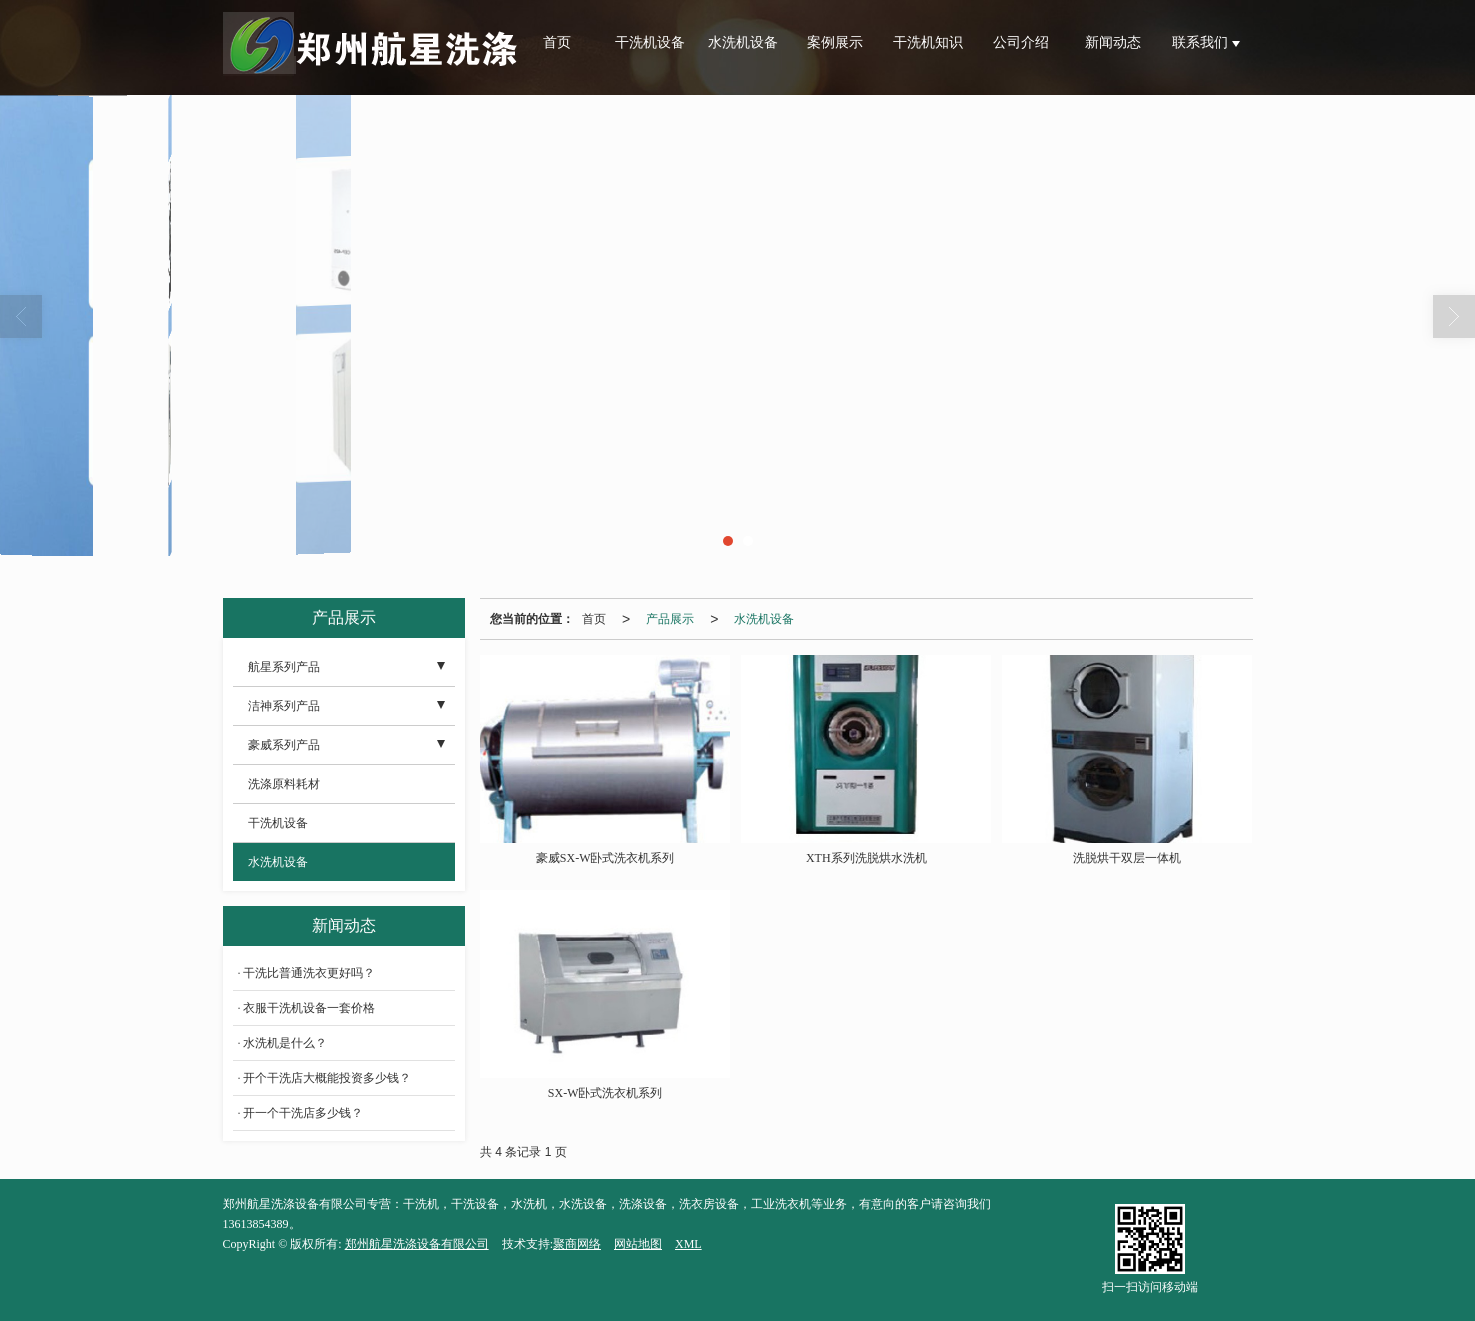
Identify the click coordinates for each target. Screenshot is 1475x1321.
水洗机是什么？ (285, 1043)
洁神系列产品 (284, 706)
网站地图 (638, 1244)
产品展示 (670, 619)
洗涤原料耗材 (284, 784)
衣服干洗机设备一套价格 (309, 1008)
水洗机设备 (743, 42)
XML (688, 1244)
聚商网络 (577, 1244)
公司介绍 (1021, 42)
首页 (557, 42)
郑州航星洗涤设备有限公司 (417, 1244)
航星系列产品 (284, 667)
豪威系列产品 (284, 745)
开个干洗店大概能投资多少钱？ (327, 1078)
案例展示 (835, 42)
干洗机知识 (928, 42)
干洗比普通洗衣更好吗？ (309, 973)
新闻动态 (1113, 42)
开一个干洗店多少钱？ (303, 1113)
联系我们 (1202, 42)
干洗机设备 (650, 42)
